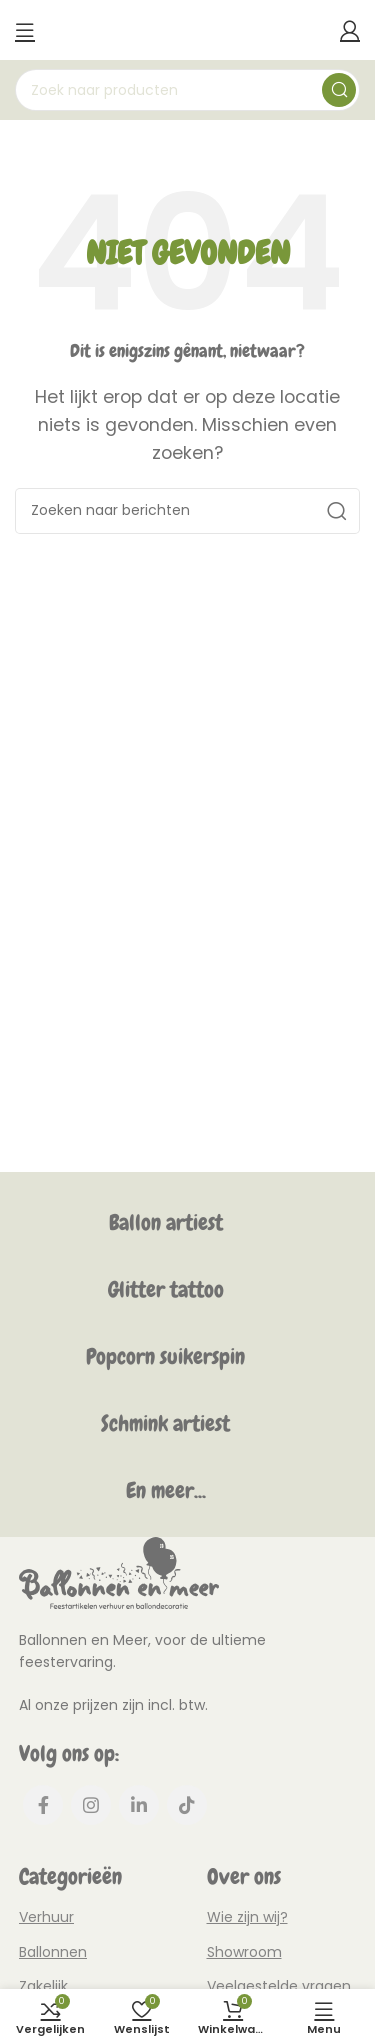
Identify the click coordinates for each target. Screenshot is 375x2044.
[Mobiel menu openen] (25, 30)
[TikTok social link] (187, 1805)
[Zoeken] (187, 90)
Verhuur (46, 1917)
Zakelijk (43, 1986)
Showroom (244, 1952)
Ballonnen (53, 1952)
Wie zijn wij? (247, 1917)
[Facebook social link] (43, 1805)
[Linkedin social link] (139, 1805)
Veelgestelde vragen (279, 1986)
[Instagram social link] (91, 1805)
